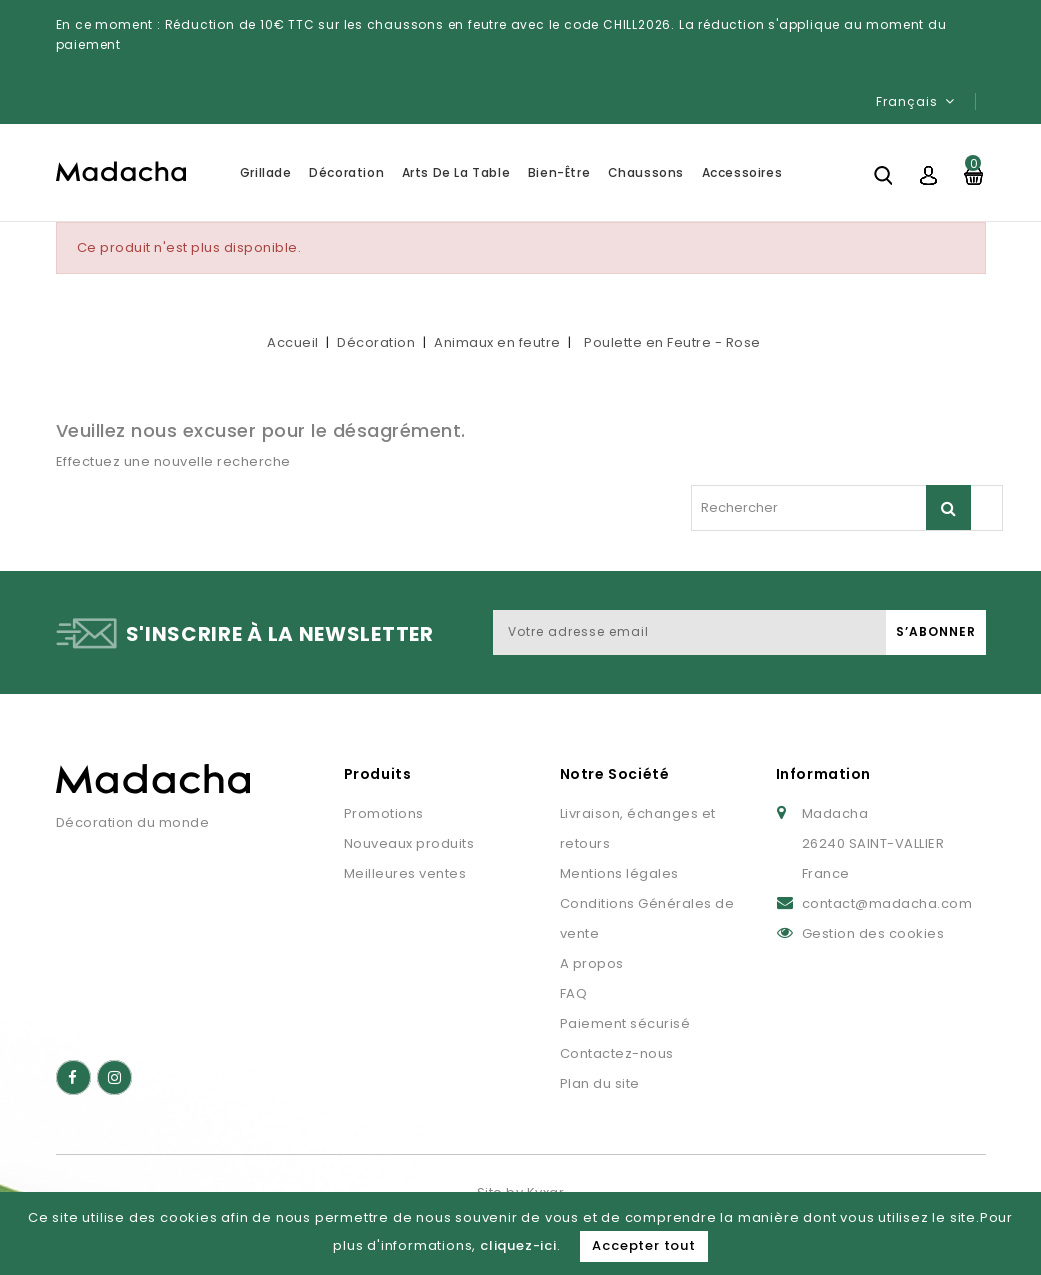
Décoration (346, 172)
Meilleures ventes (405, 873)
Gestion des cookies (873, 933)
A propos (592, 963)
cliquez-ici (518, 1245)
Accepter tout (643, 1245)
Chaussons (646, 172)
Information (824, 774)
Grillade (266, 172)
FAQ (574, 993)
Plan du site (600, 1083)
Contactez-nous (617, 1053)
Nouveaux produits (409, 843)
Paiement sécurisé (625, 1023)
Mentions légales (619, 873)
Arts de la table (456, 172)
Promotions (384, 813)
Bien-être (559, 172)
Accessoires (742, 172)
